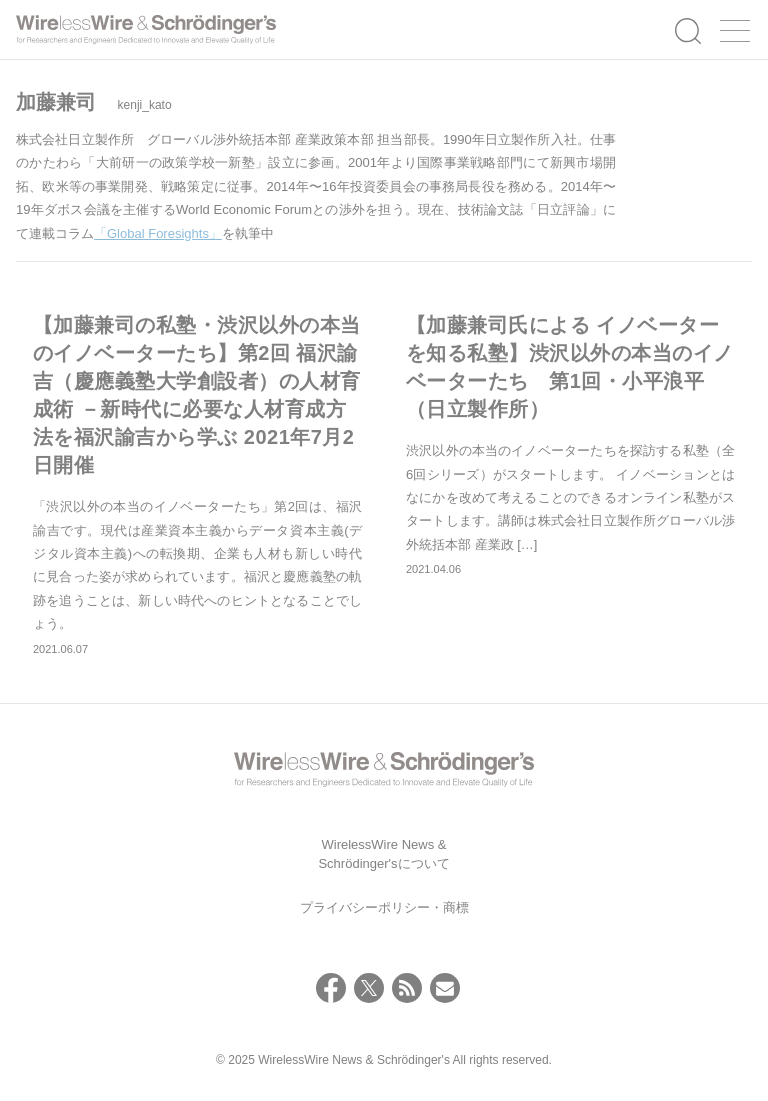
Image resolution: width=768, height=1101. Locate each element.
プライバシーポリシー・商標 (384, 907)
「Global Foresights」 (158, 233)
